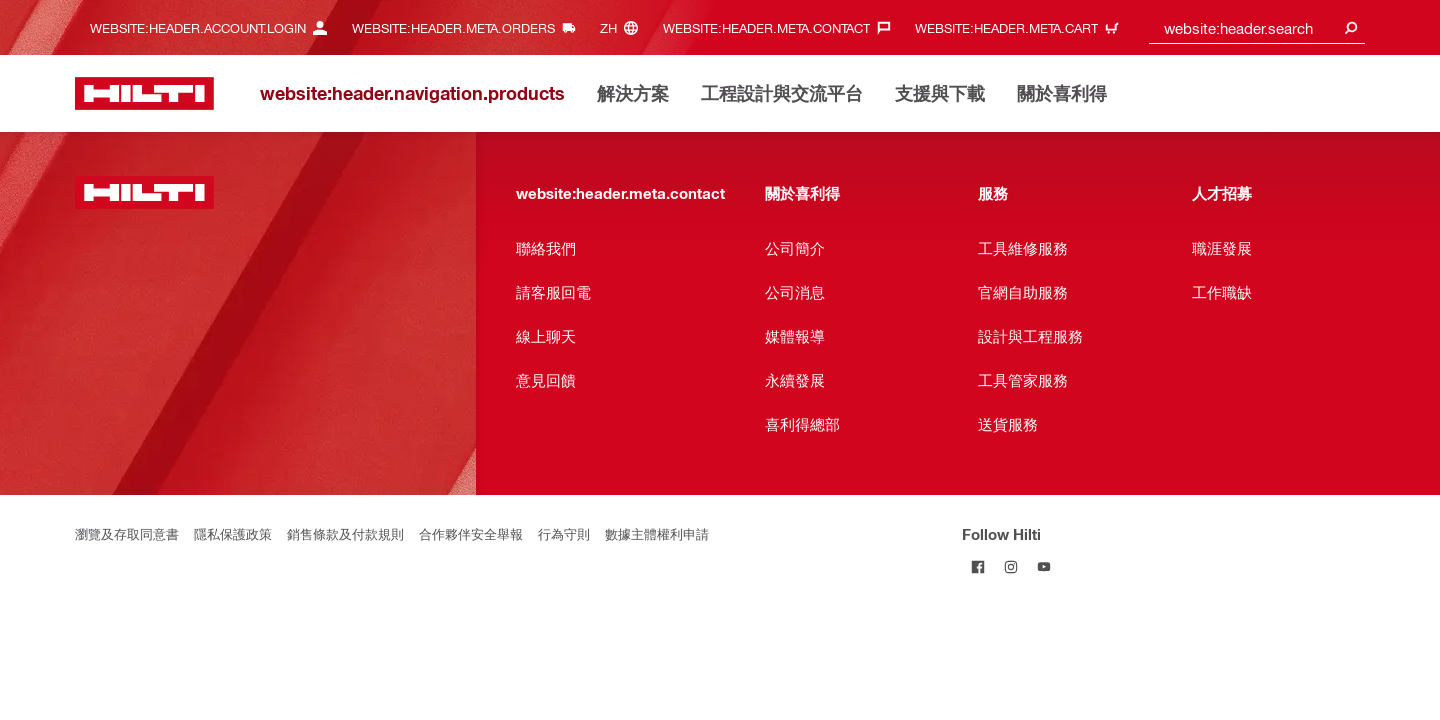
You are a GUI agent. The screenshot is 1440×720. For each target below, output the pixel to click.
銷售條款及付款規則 (345, 533)
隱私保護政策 (233, 533)
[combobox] (1257, 27)
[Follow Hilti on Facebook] (978, 566)
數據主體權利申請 (657, 533)
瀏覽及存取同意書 (127, 533)
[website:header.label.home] (144, 93)
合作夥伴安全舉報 (471, 533)
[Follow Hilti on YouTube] (1044, 566)
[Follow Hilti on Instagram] (1011, 566)
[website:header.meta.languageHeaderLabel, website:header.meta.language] (624, 27)
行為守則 (564, 533)
